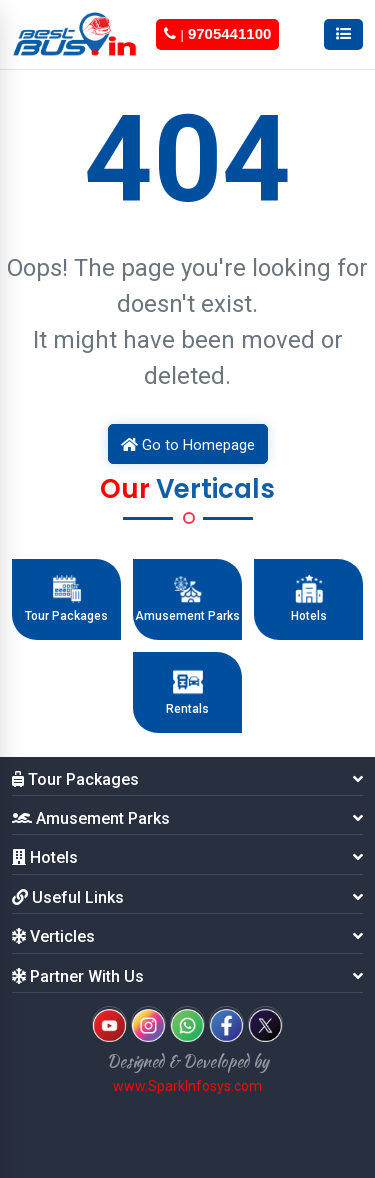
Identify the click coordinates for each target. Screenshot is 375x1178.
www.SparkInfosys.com (187, 1086)
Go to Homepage (188, 445)
